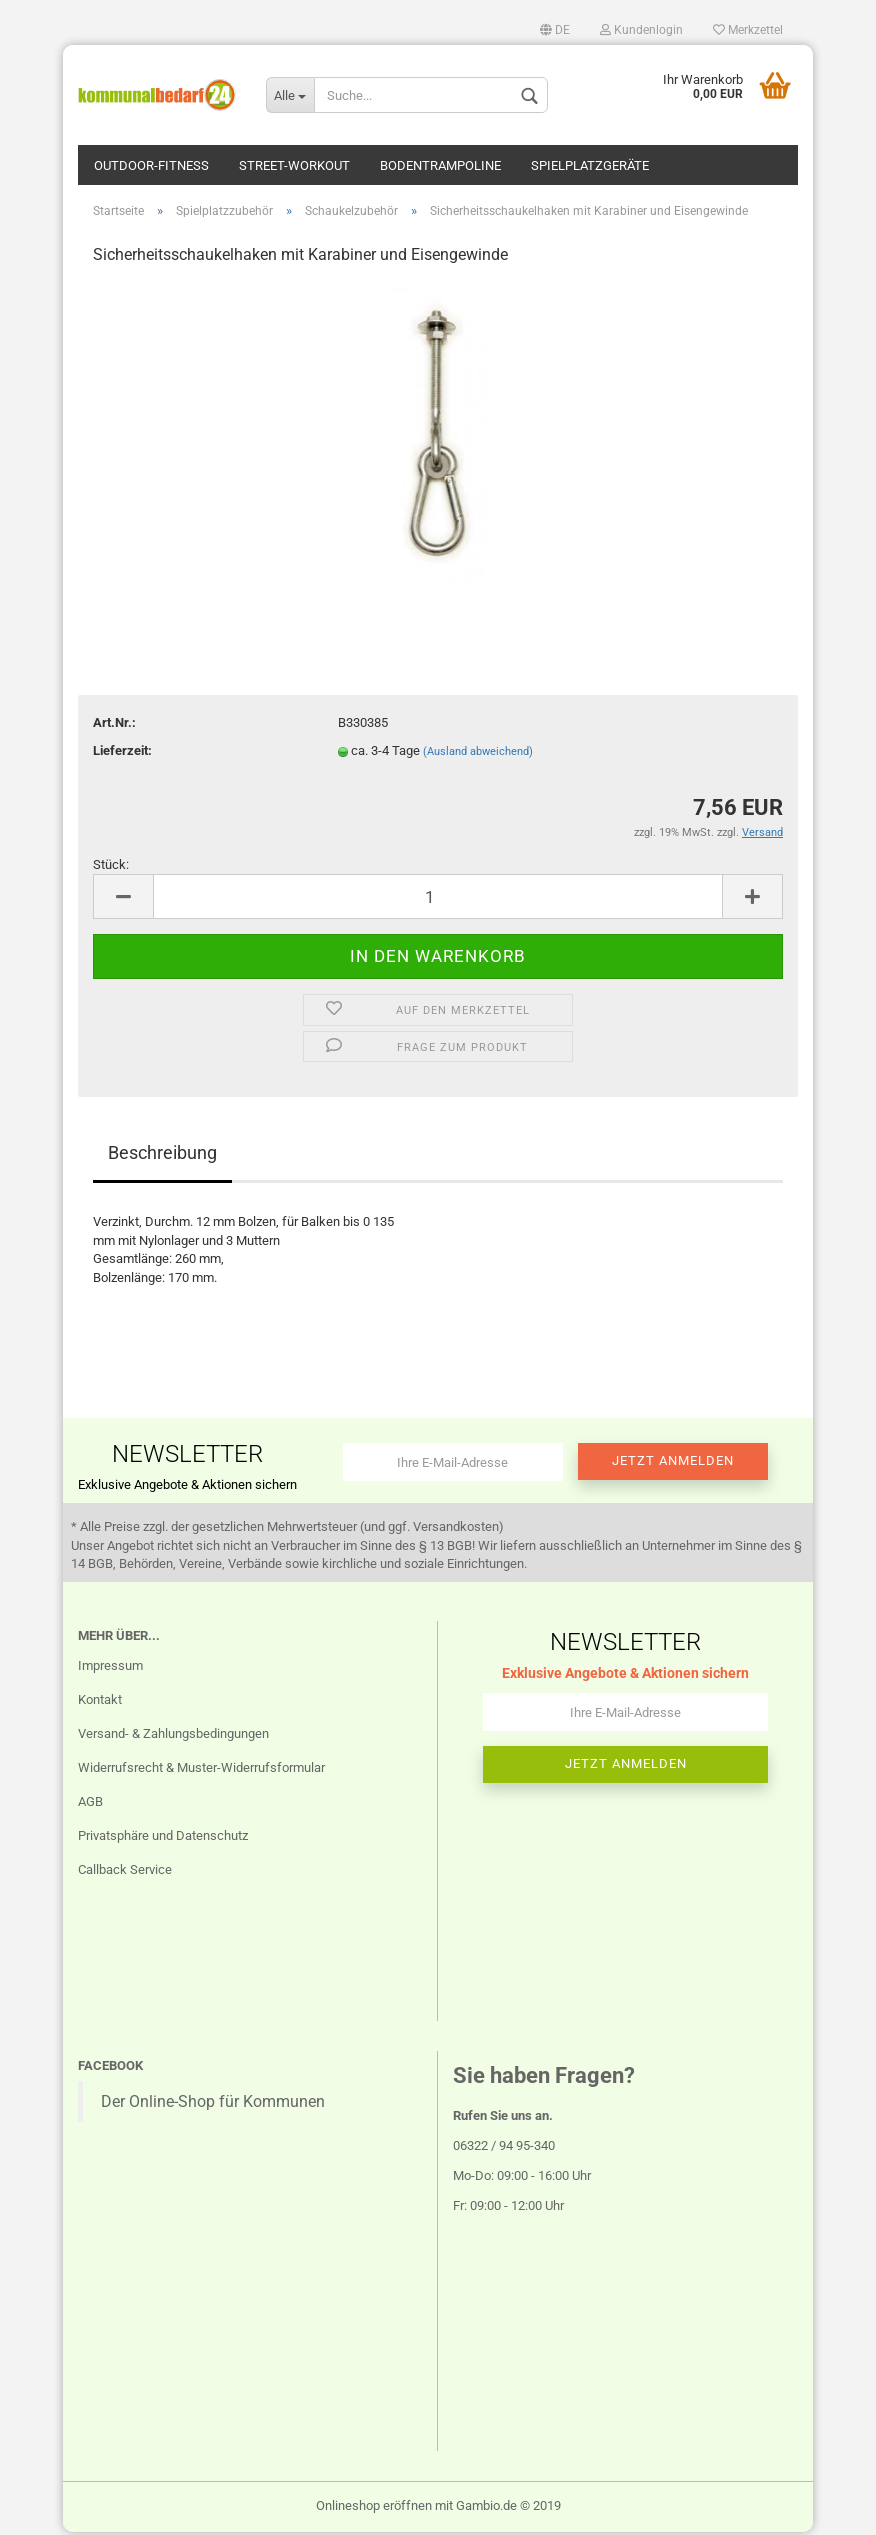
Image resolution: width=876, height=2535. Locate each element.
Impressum (110, 1669)
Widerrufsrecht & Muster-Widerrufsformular (201, 1770)
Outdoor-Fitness (151, 165)
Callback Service (125, 1872)
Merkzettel (748, 30)
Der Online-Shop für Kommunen (213, 2105)
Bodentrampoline (440, 165)
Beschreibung (162, 1155)
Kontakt (100, 1703)
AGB (90, 1804)
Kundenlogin (641, 30)
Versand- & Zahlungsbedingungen (173, 1736)
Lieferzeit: (122, 753)
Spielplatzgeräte (590, 165)
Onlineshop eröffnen (374, 2508)
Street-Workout (294, 165)
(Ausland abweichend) (478, 754)
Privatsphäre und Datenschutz (163, 1838)
